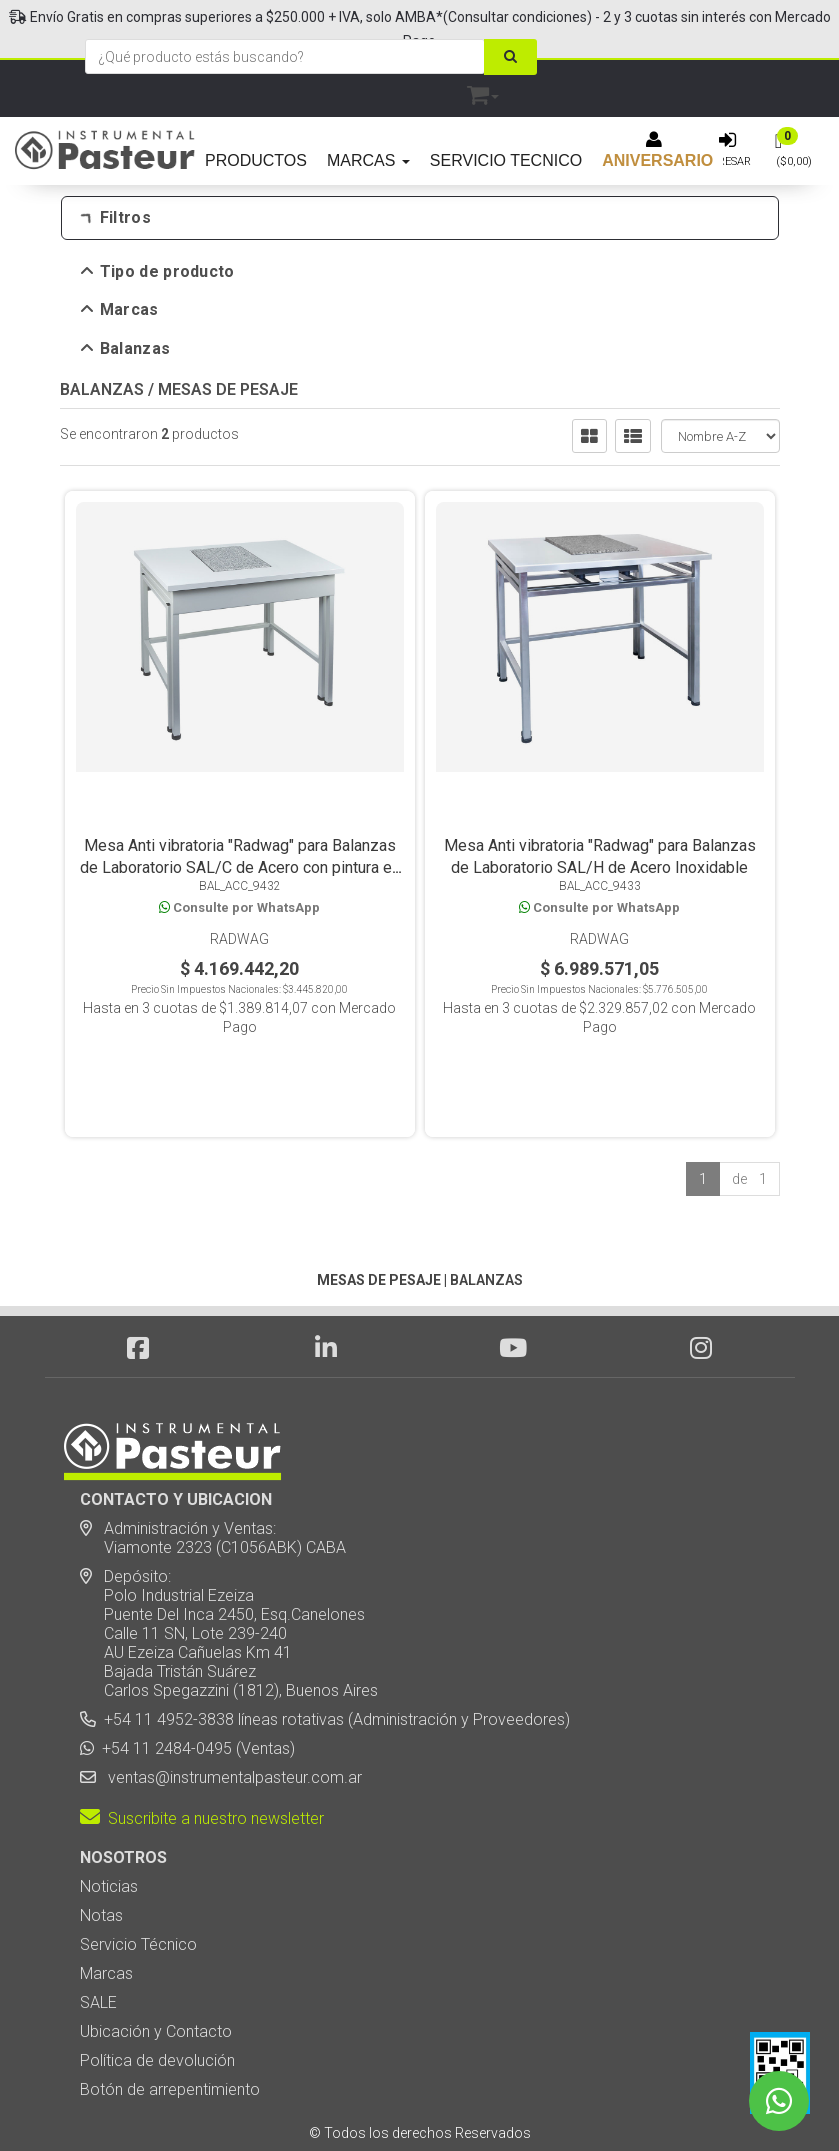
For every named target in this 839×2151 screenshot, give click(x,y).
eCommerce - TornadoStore (338, 2101)
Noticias (109, 1819)
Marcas (120, 310)
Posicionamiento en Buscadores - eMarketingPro (541, 2101)
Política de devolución (157, 1993)
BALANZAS (102, 398)
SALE (98, 1935)
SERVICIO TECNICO (506, 160)
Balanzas (126, 349)
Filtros (116, 218)
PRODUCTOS (256, 160)
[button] (483, 91)
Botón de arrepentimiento (170, 2022)
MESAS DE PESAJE (228, 398)
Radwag (239, 949)
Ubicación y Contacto (156, 1964)
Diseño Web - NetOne (205, 2101)
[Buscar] (510, 57)
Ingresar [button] (725, 161)
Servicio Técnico (138, 1877)
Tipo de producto (158, 272)
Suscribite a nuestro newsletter (202, 1751)
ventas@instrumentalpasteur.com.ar (231, 1710)
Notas (101, 1848)
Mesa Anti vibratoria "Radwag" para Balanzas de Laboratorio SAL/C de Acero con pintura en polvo (240, 877)
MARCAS (368, 160)
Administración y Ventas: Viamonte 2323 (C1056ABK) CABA (213, 1471)
